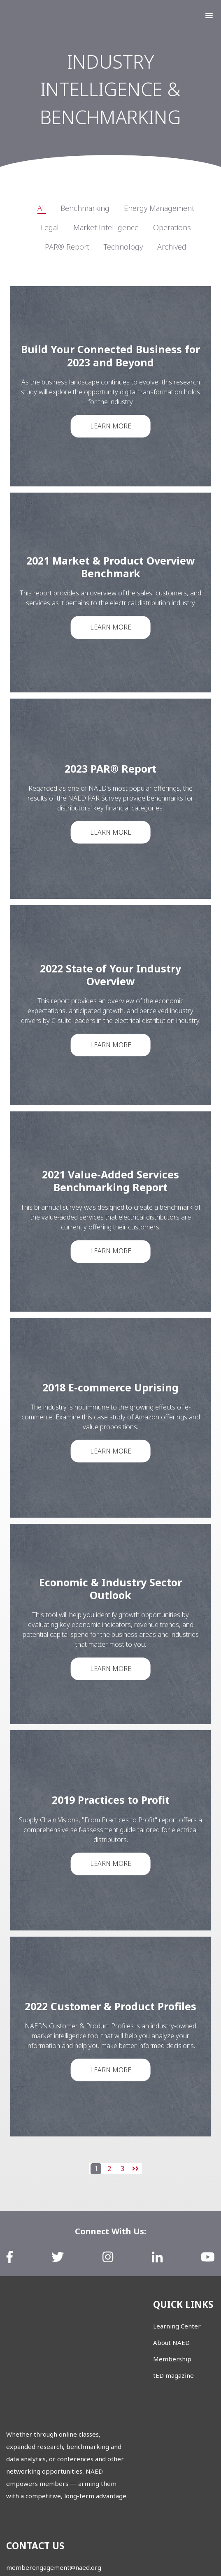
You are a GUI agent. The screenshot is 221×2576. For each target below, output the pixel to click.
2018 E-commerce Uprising (110, 1386)
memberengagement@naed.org (53, 2480)
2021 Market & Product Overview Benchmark (110, 566)
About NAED (171, 2342)
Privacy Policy (129, 2557)
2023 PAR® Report (110, 767)
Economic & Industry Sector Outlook (110, 1588)
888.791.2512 (26, 2526)
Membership (172, 2359)
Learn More (110, 426)
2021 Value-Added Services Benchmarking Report (110, 1180)
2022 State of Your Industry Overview (110, 974)
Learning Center (177, 2326)
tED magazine (173, 2375)
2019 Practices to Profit (110, 1799)
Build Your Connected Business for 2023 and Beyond (110, 355)
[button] (209, 15)
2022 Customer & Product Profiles (111, 2005)
